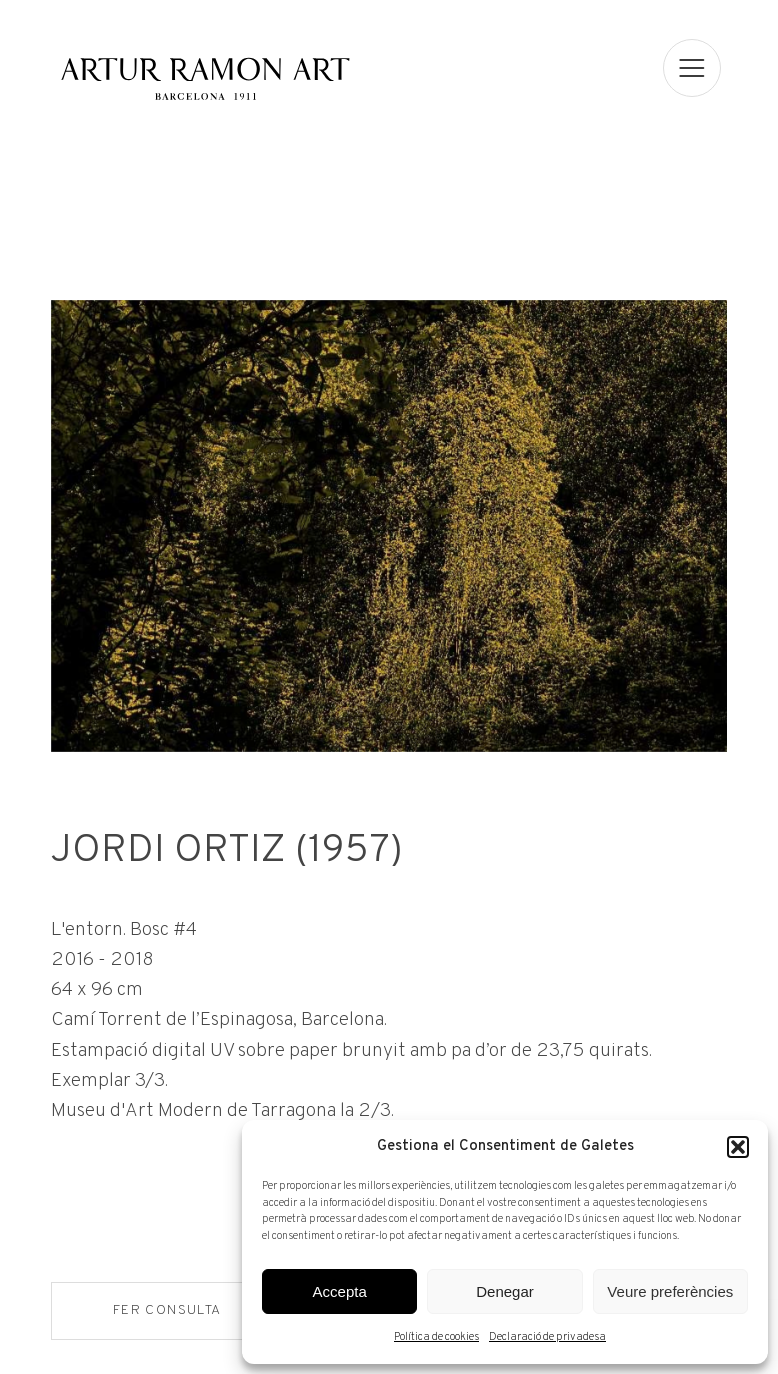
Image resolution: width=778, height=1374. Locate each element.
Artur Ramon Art (205, 77)
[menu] (693, 68)
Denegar (505, 1291)
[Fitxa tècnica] (389, 1019)
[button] (738, 1147)
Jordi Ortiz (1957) (225, 854)
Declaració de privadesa (547, 1337)
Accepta (340, 1291)
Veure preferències (670, 1291)
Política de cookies (436, 1337)
